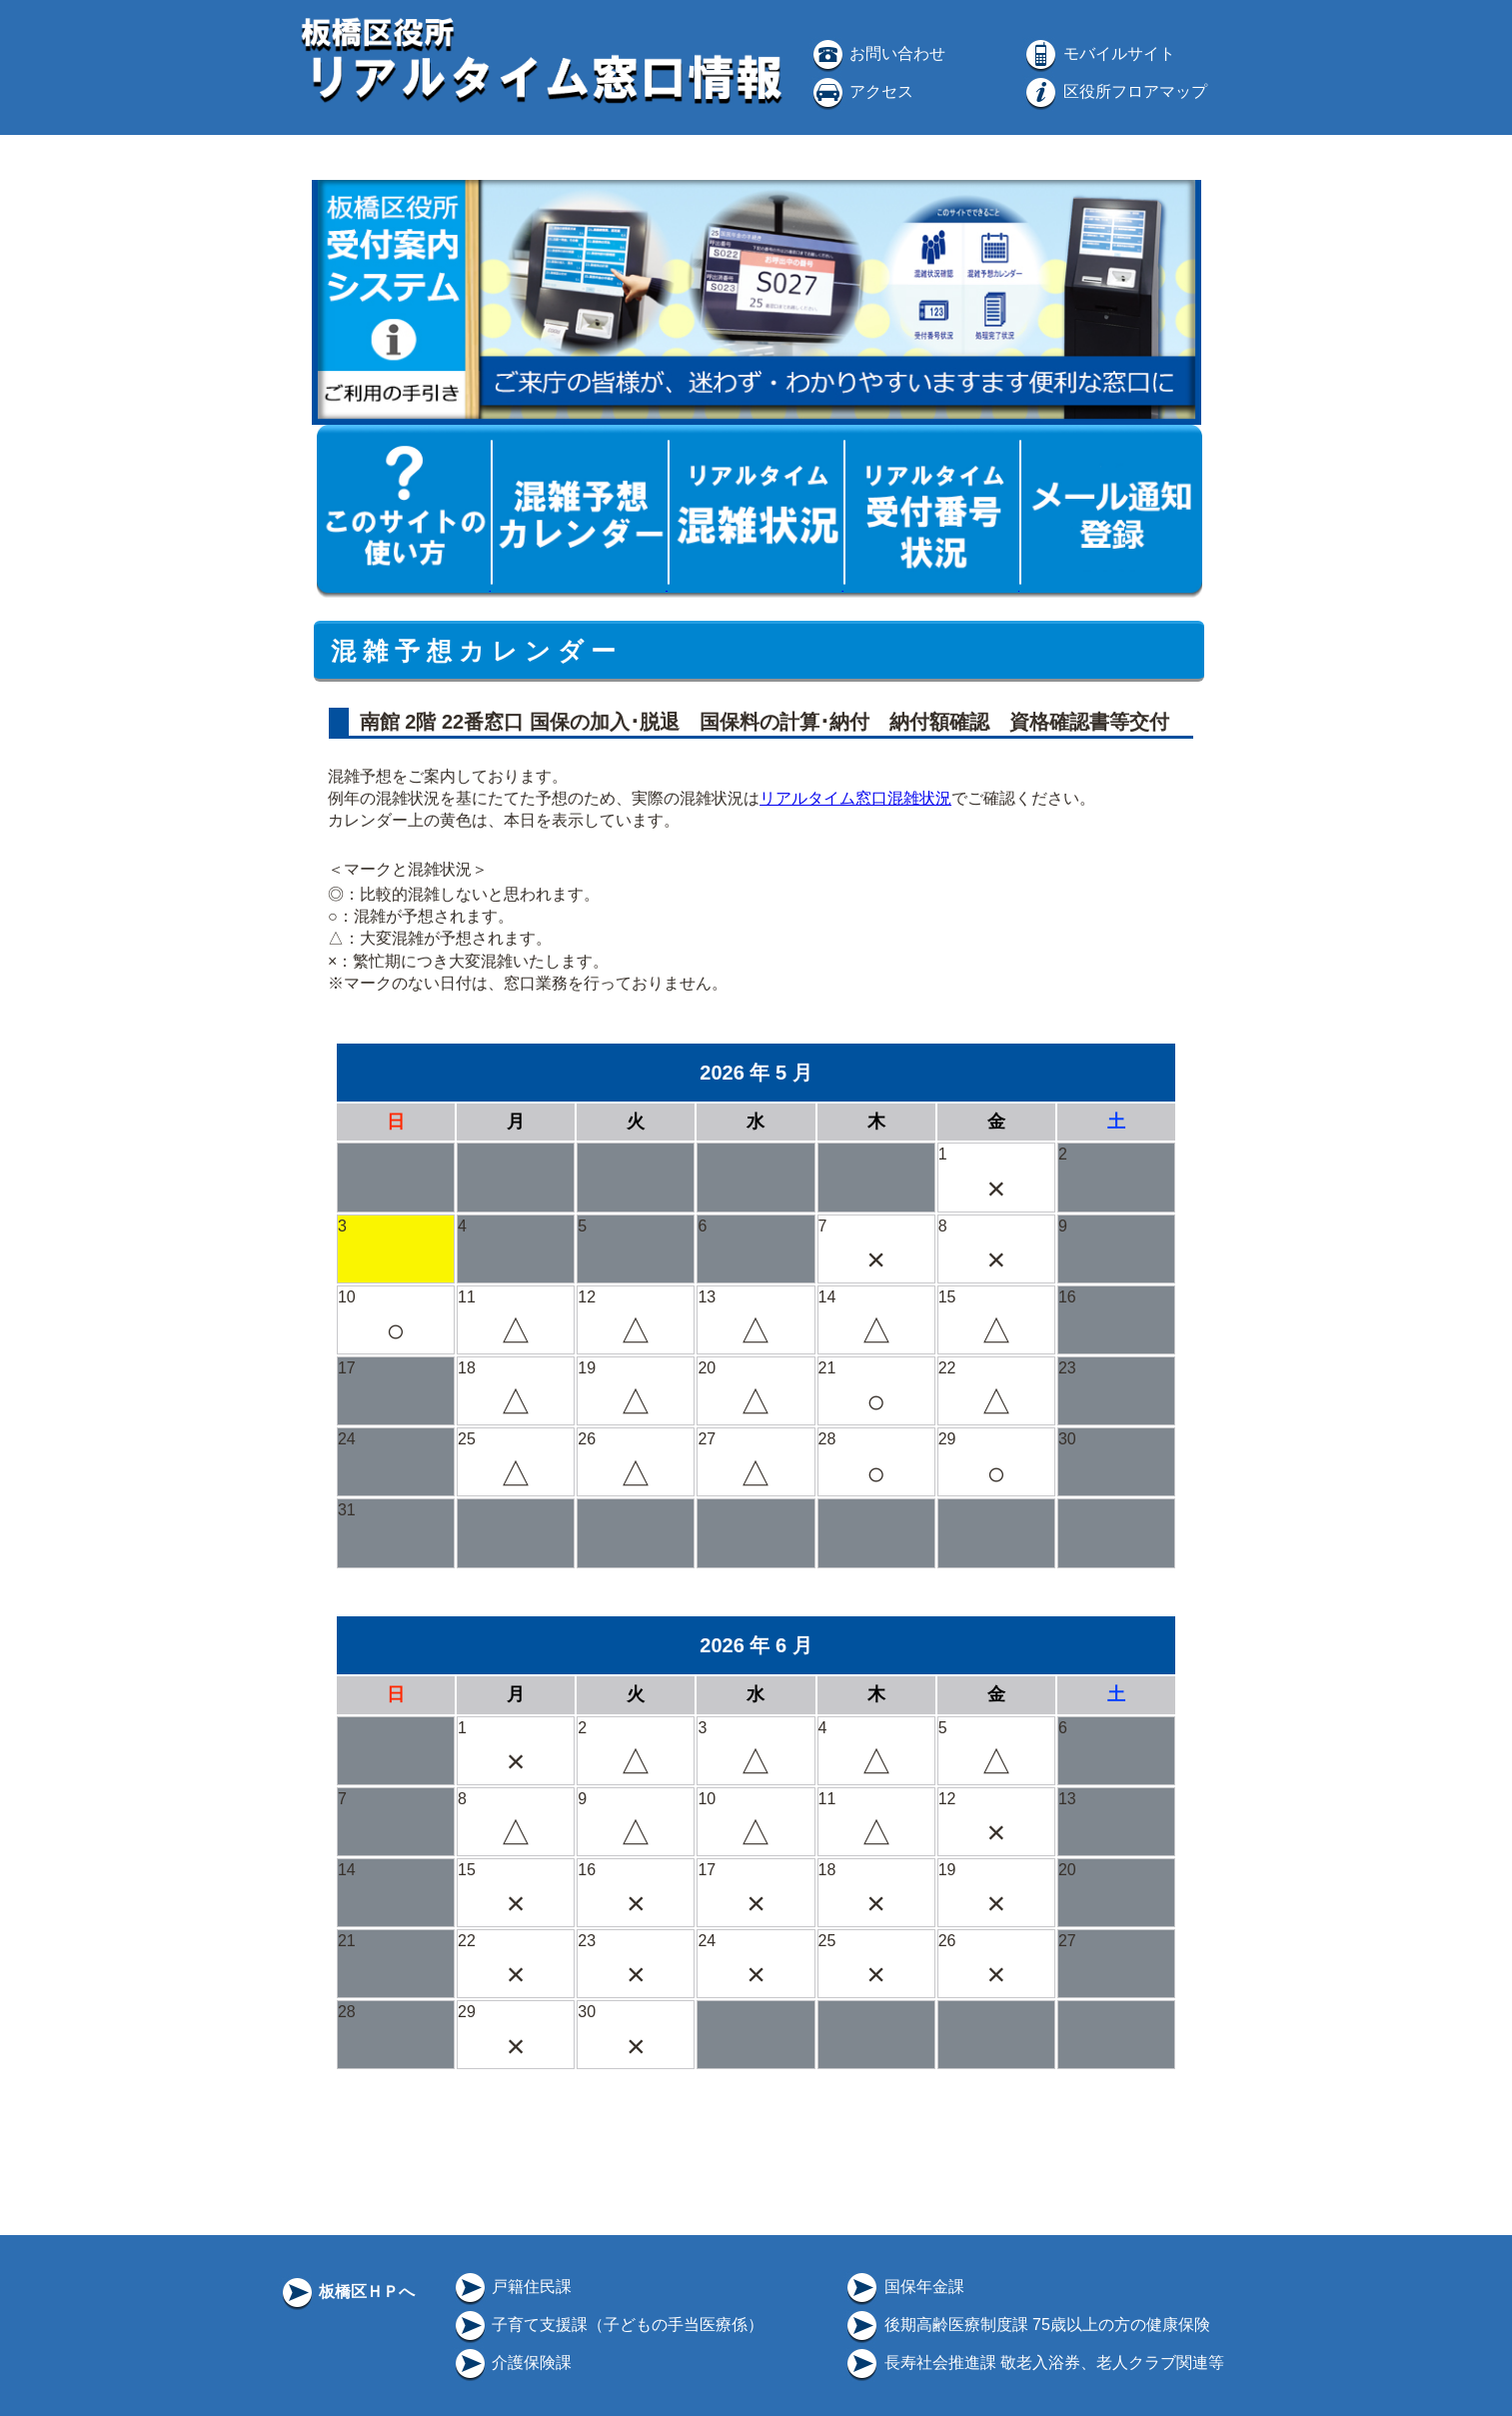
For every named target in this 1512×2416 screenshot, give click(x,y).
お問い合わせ (877, 53)
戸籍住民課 (512, 2286)
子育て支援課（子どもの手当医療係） (607, 2324)
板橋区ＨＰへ (347, 2291)
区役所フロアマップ (1114, 91)
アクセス (861, 91)
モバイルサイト (1098, 53)
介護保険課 (512, 2362)
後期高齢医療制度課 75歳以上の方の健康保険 (1026, 2324)
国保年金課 (903, 2286)
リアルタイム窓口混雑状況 (855, 798)
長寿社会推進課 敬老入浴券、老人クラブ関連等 (1033, 2362)
